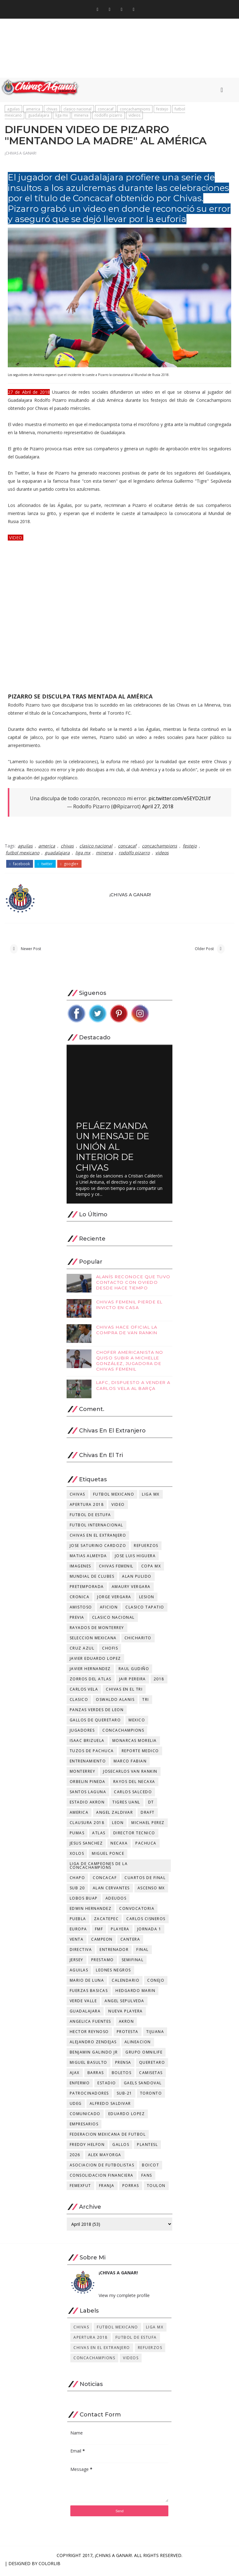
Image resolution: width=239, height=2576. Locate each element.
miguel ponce (108, 1857)
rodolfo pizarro (108, 117)
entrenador (114, 1953)
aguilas (13, 111)
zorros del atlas (90, 1683)
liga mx (61, 117)
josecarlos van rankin (130, 1775)
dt (151, 1806)
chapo (77, 1882)
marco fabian (130, 1765)
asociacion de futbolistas (102, 2169)
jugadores (82, 1734)
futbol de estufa (90, 1519)
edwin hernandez (91, 1912)
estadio (106, 2087)
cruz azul (82, 1652)
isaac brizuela (87, 1745)
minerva (81, 117)
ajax (75, 2077)
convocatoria (136, 1912)
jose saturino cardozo (98, 1550)
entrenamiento (88, 1765)
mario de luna (87, 1984)
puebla (78, 1923)
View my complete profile (124, 2300)
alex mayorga (104, 2159)
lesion (146, 1601)
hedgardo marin (135, 1995)
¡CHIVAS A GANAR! (20, 157)
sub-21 (124, 2097)
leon (118, 1827)
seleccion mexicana (93, 1642)
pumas (77, 1837)
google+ (69, 866)
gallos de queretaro (95, 1724)
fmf (99, 1933)
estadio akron (87, 1806)
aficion (109, 1611)
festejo (162, 111)
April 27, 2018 (157, 809)
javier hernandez (90, 1673)
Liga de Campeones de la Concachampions (99, 1869)
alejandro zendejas (93, 2046)
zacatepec (106, 1923)
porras (130, 2190)
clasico (79, 1703)
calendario (125, 1984)
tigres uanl (126, 1806)
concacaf (106, 111)
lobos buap (84, 1902)
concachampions (135, 111)
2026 (75, 2159)
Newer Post (31, 952)
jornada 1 (149, 1933)
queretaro (152, 2066)
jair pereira (132, 1683)
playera (120, 1933)
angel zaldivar (114, 1816)
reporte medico (140, 1755)
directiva (81, 1953)
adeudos (116, 1902)
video (118, 1508)
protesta (127, 2036)
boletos (122, 2077)
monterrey (83, 1775)
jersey (76, 1964)
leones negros (113, 1974)
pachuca (146, 1847)
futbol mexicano (22, 855)
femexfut (80, 2190)
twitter (45, 866)
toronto (151, 2097)
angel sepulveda (124, 2005)
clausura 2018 (87, 1827)
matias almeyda (88, 1560)
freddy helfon (87, 2148)
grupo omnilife (143, 2056)
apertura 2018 (87, 1508)
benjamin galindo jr (94, 2056)
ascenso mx (151, 1892)
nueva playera (125, 2015)
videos (134, 117)
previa (77, 1621)
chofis (110, 1652)
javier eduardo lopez (95, 1662)
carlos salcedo (133, 1796)
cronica (80, 1601)
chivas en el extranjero (98, 1539)
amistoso (81, 1611)
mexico (137, 1724)
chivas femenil (116, 1570)
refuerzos (146, 1550)
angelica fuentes (90, 2025)
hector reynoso (89, 2036)
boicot (150, 2169)
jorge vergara (114, 1601)
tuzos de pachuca (92, 1755)
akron (126, 2025)
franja (107, 2190)
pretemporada (87, 1591)
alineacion (137, 2046)
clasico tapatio (144, 1611)
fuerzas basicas (89, 1995)
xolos (77, 1857)
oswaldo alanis (115, 1703)
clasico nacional (77, 111)
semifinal (133, 1964)
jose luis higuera (135, 1560)
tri (145, 1703)
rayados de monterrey (97, 1632)
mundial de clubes (92, 1580)
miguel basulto (88, 2066)
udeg (76, 2107)
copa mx (151, 1570)
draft (148, 1816)
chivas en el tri (124, 1693)
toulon (156, 2190)
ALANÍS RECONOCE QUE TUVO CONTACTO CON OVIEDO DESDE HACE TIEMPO (133, 1287)
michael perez (148, 1827)
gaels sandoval (143, 2087)
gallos (120, 2148)
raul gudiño (134, 1673)
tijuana (155, 2036)
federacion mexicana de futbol (108, 2138)
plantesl (147, 2148)
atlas (98, 1837)
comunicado (85, 2118)
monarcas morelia (134, 1745)
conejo (155, 1984)
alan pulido (137, 1580)
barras (95, 2077)
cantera (130, 1943)
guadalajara (38, 117)
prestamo (102, 1964)
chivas (51, 111)
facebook (19, 866)
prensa (123, 2066)
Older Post (204, 952)
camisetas (151, 2077)
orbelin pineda (87, 1786)
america (33, 111)
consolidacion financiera (102, 2179)
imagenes (80, 1570)
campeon (102, 1943)
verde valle (83, 2005)
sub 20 (77, 1892)
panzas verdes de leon (97, 1714)
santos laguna (88, 1796)
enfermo (80, 2087)
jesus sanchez (86, 1847)
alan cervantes (111, 1892)
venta (77, 1943)
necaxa (119, 1847)
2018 (159, 1683)
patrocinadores (89, 2097)
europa (78, 1933)
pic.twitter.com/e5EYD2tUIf (179, 801)
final (142, 1953)
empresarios (84, 2128)
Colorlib (49, 2568)
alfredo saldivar (110, 2107)
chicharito (138, 1642)
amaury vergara (131, 1591)
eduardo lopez (126, 2118)
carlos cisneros (146, 1923)
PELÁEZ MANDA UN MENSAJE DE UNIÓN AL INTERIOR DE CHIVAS (112, 1151)
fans (146, 2179)
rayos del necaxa (134, 1786)
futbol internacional (96, 1529)
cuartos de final (145, 1882)
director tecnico (134, 1837)
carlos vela (84, 1693)
